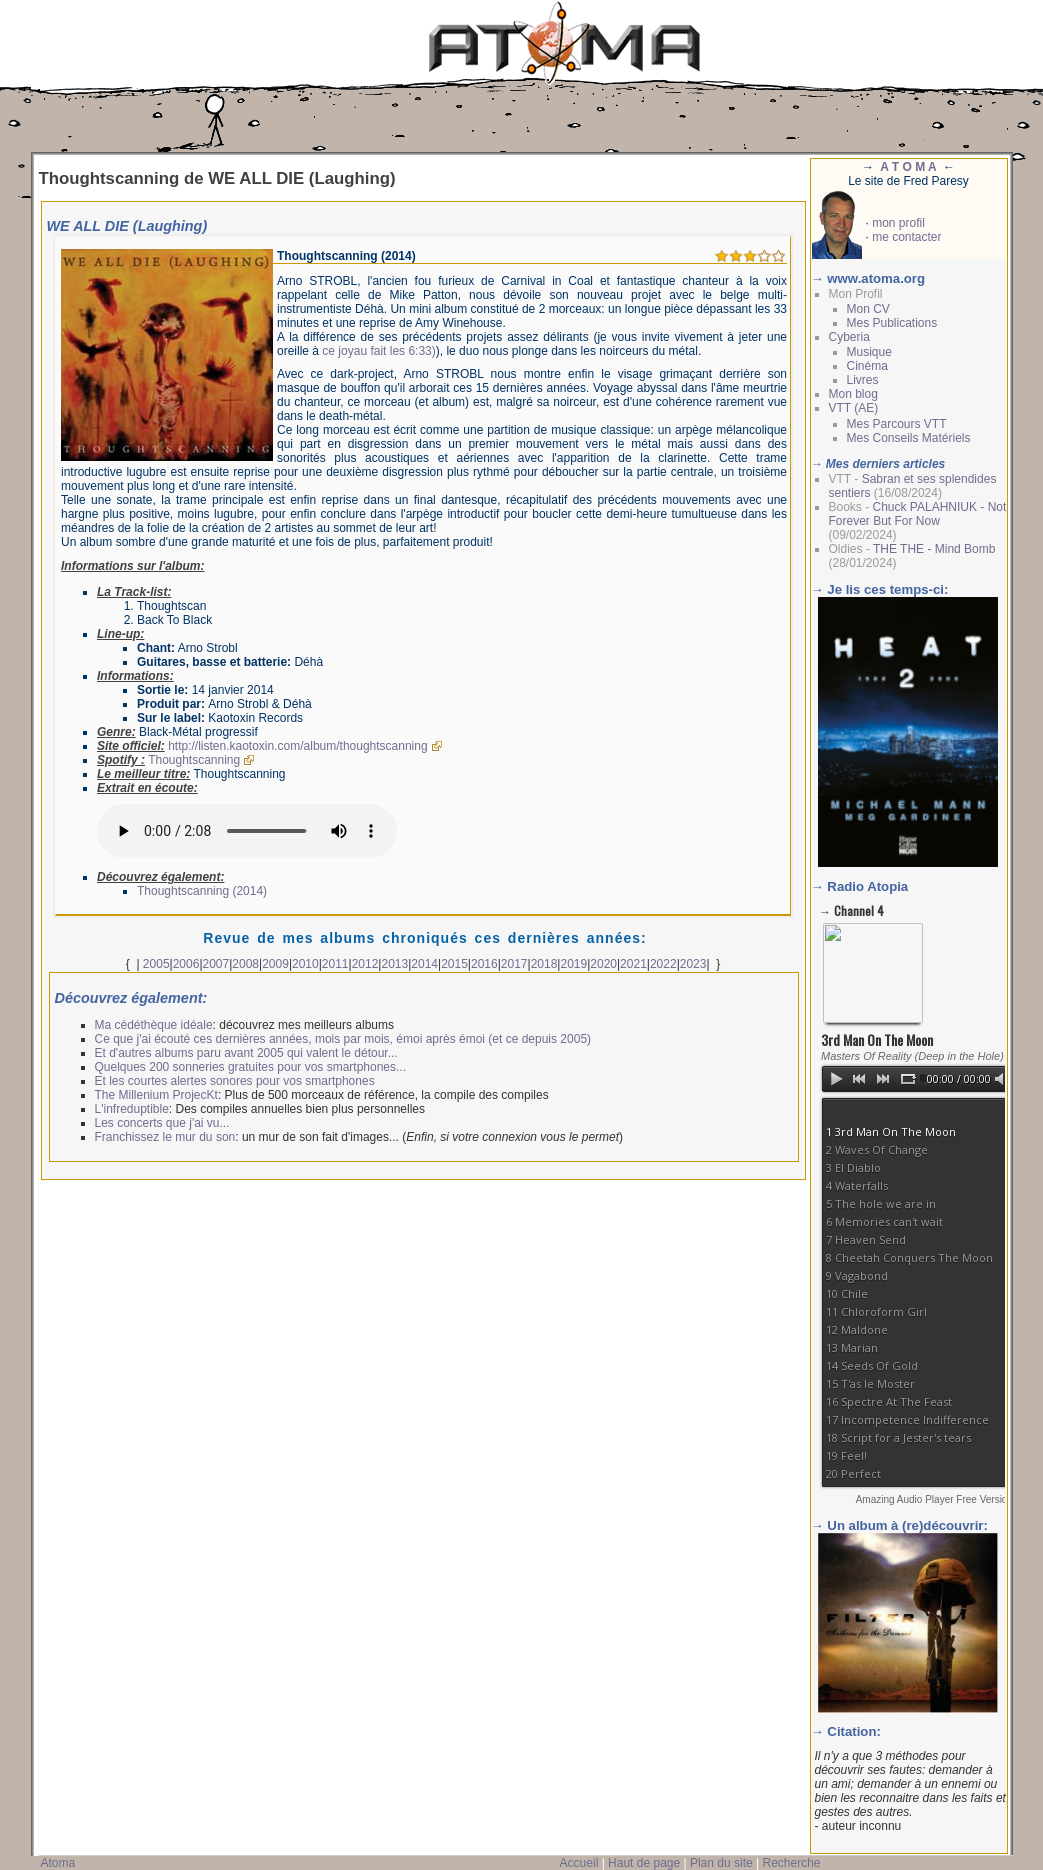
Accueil (579, 1863)
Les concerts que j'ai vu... (162, 1123)
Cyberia (849, 337)
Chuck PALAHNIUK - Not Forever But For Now (918, 514)
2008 (245, 964)
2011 (335, 964)
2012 (365, 964)
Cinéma (867, 366)
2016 (484, 964)
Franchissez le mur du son (165, 1137)
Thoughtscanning (194, 760)
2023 (693, 964)
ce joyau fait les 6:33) (378, 351)
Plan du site (721, 1863)
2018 (544, 964)
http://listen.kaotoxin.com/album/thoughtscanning (298, 746)
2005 (156, 964)
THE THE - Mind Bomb (934, 549)
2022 (663, 964)
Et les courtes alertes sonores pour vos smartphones (235, 1081)
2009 (275, 964)
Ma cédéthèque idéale (154, 1025)
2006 (186, 964)
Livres (863, 380)
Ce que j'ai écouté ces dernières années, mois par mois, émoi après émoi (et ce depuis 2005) (343, 1039)
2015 (454, 964)
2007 (216, 964)
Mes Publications (892, 323)
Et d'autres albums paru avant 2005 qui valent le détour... (246, 1053)
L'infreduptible (132, 1109)
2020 (603, 964)
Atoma (58, 1863)
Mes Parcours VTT (897, 424)
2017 (514, 964)
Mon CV (868, 309)
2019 (573, 964)
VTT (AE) (854, 408)
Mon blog (853, 394)
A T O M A (908, 167)
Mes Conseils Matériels (909, 438)
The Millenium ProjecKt (156, 1095)
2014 (424, 964)
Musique (869, 352)
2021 (633, 964)
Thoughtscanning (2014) (202, 891)
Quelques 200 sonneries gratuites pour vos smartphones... (251, 1067)
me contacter (906, 237)
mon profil (898, 223)
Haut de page (644, 1863)
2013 (394, 964)
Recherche (791, 1863)
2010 (305, 964)
